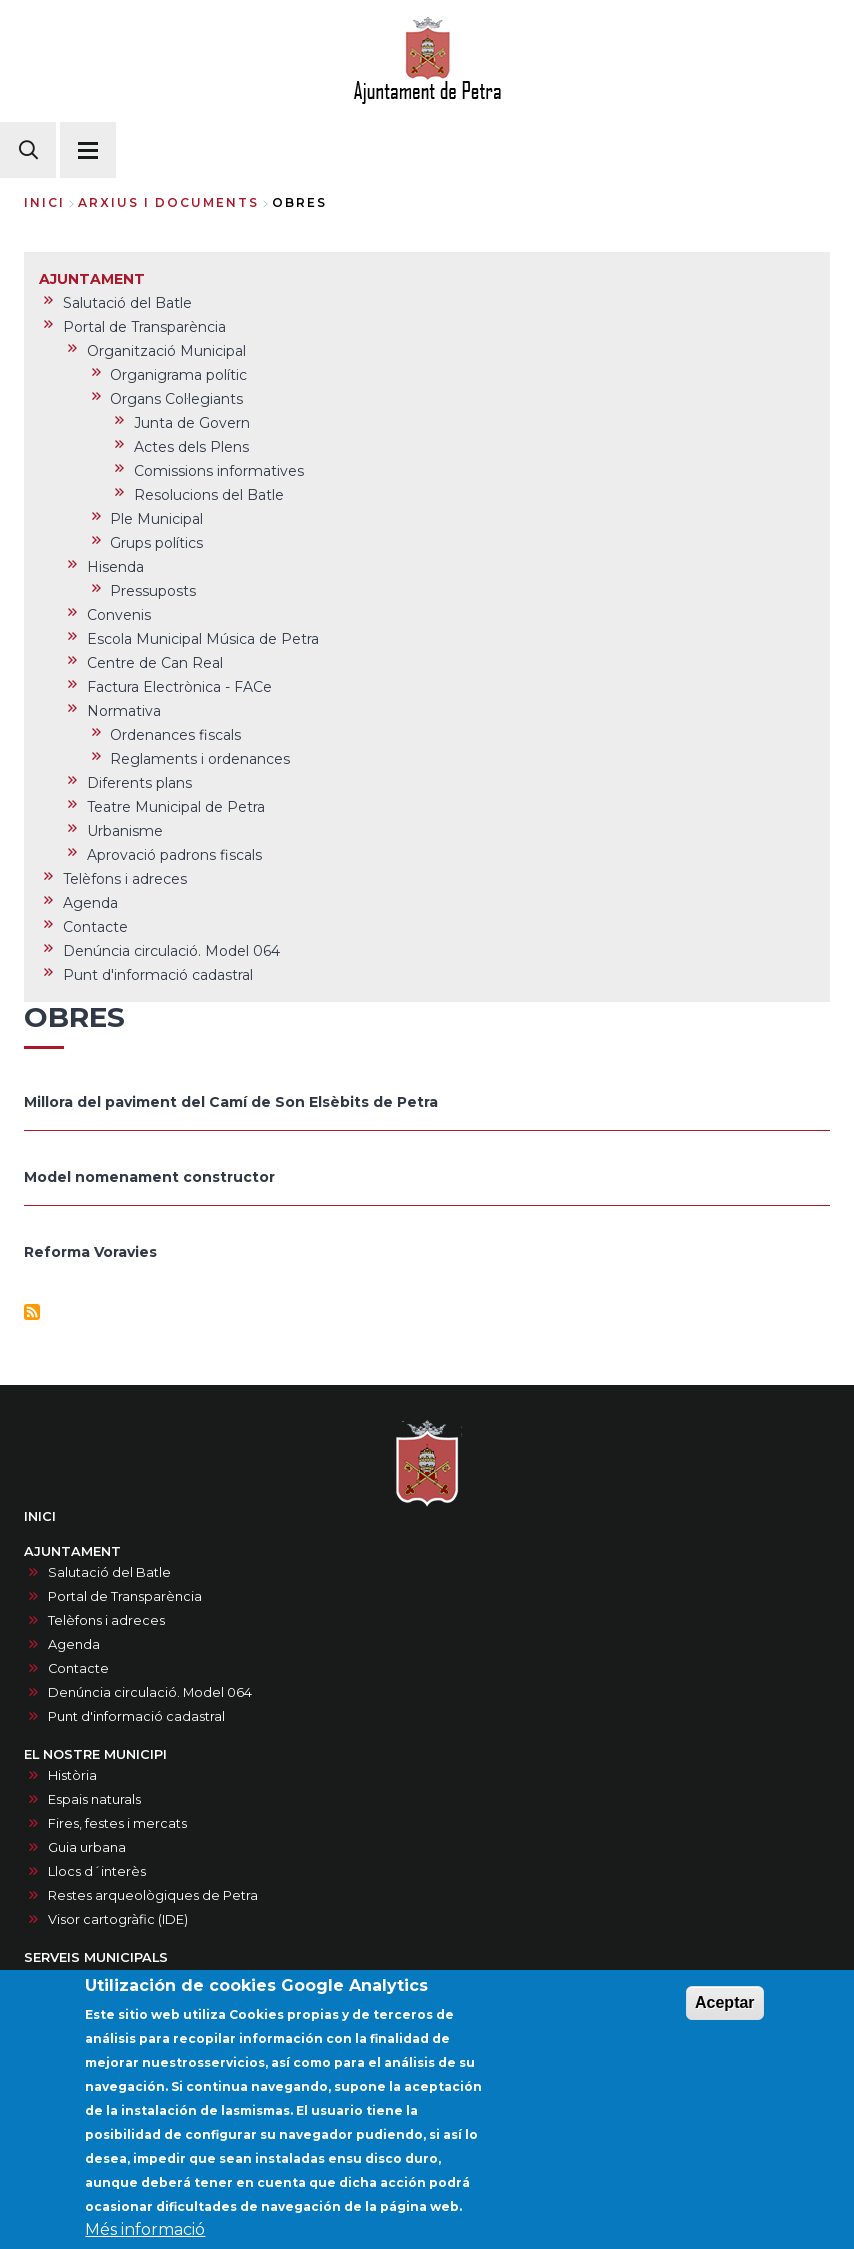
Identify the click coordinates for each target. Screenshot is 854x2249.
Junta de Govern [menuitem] (192, 423)
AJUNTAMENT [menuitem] (92, 279)
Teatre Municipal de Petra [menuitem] (176, 807)
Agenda (74, 1644)
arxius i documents (168, 202)
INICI (40, 1516)
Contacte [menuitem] (95, 927)
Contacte (78, 1668)
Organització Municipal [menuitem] (166, 351)
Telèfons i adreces (106, 1620)
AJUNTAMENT (72, 1551)
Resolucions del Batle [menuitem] (209, 495)
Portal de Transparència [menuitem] (144, 327)
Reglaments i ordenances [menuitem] (200, 759)
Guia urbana (87, 1847)
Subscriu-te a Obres (32, 1312)
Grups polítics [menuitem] (156, 543)
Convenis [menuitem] (119, 615)
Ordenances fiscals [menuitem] (175, 735)
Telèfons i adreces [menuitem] (125, 879)
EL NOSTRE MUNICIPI (95, 1754)
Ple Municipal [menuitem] (156, 519)
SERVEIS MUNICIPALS (96, 1957)
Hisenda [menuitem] (115, 567)
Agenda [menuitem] (90, 903)
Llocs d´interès (97, 1871)
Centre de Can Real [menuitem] (155, 663)
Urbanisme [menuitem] (125, 831)
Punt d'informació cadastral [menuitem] (158, 975)
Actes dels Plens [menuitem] (191, 447)
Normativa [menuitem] (124, 711)
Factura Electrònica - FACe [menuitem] (179, 687)
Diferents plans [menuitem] (139, 783)
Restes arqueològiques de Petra (153, 1895)
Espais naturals (94, 1799)
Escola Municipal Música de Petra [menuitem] (203, 639)
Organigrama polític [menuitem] (178, 375)
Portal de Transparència (125, 1596)
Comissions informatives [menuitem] (219, 471)
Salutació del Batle (109, 1572)
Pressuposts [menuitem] (153, 591)
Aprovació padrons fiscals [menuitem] (174, 855)
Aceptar (725, 2016)
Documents (86, 1978)
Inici (44, 202)
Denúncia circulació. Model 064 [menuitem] (171, 951)
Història (72, 1775)
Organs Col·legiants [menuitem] (176, 399)
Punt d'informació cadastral (136, 1716)
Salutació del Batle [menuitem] (127, 303)
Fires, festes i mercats (117, 1823)
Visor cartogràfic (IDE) (118, 1919)
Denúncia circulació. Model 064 (150, 1692)
